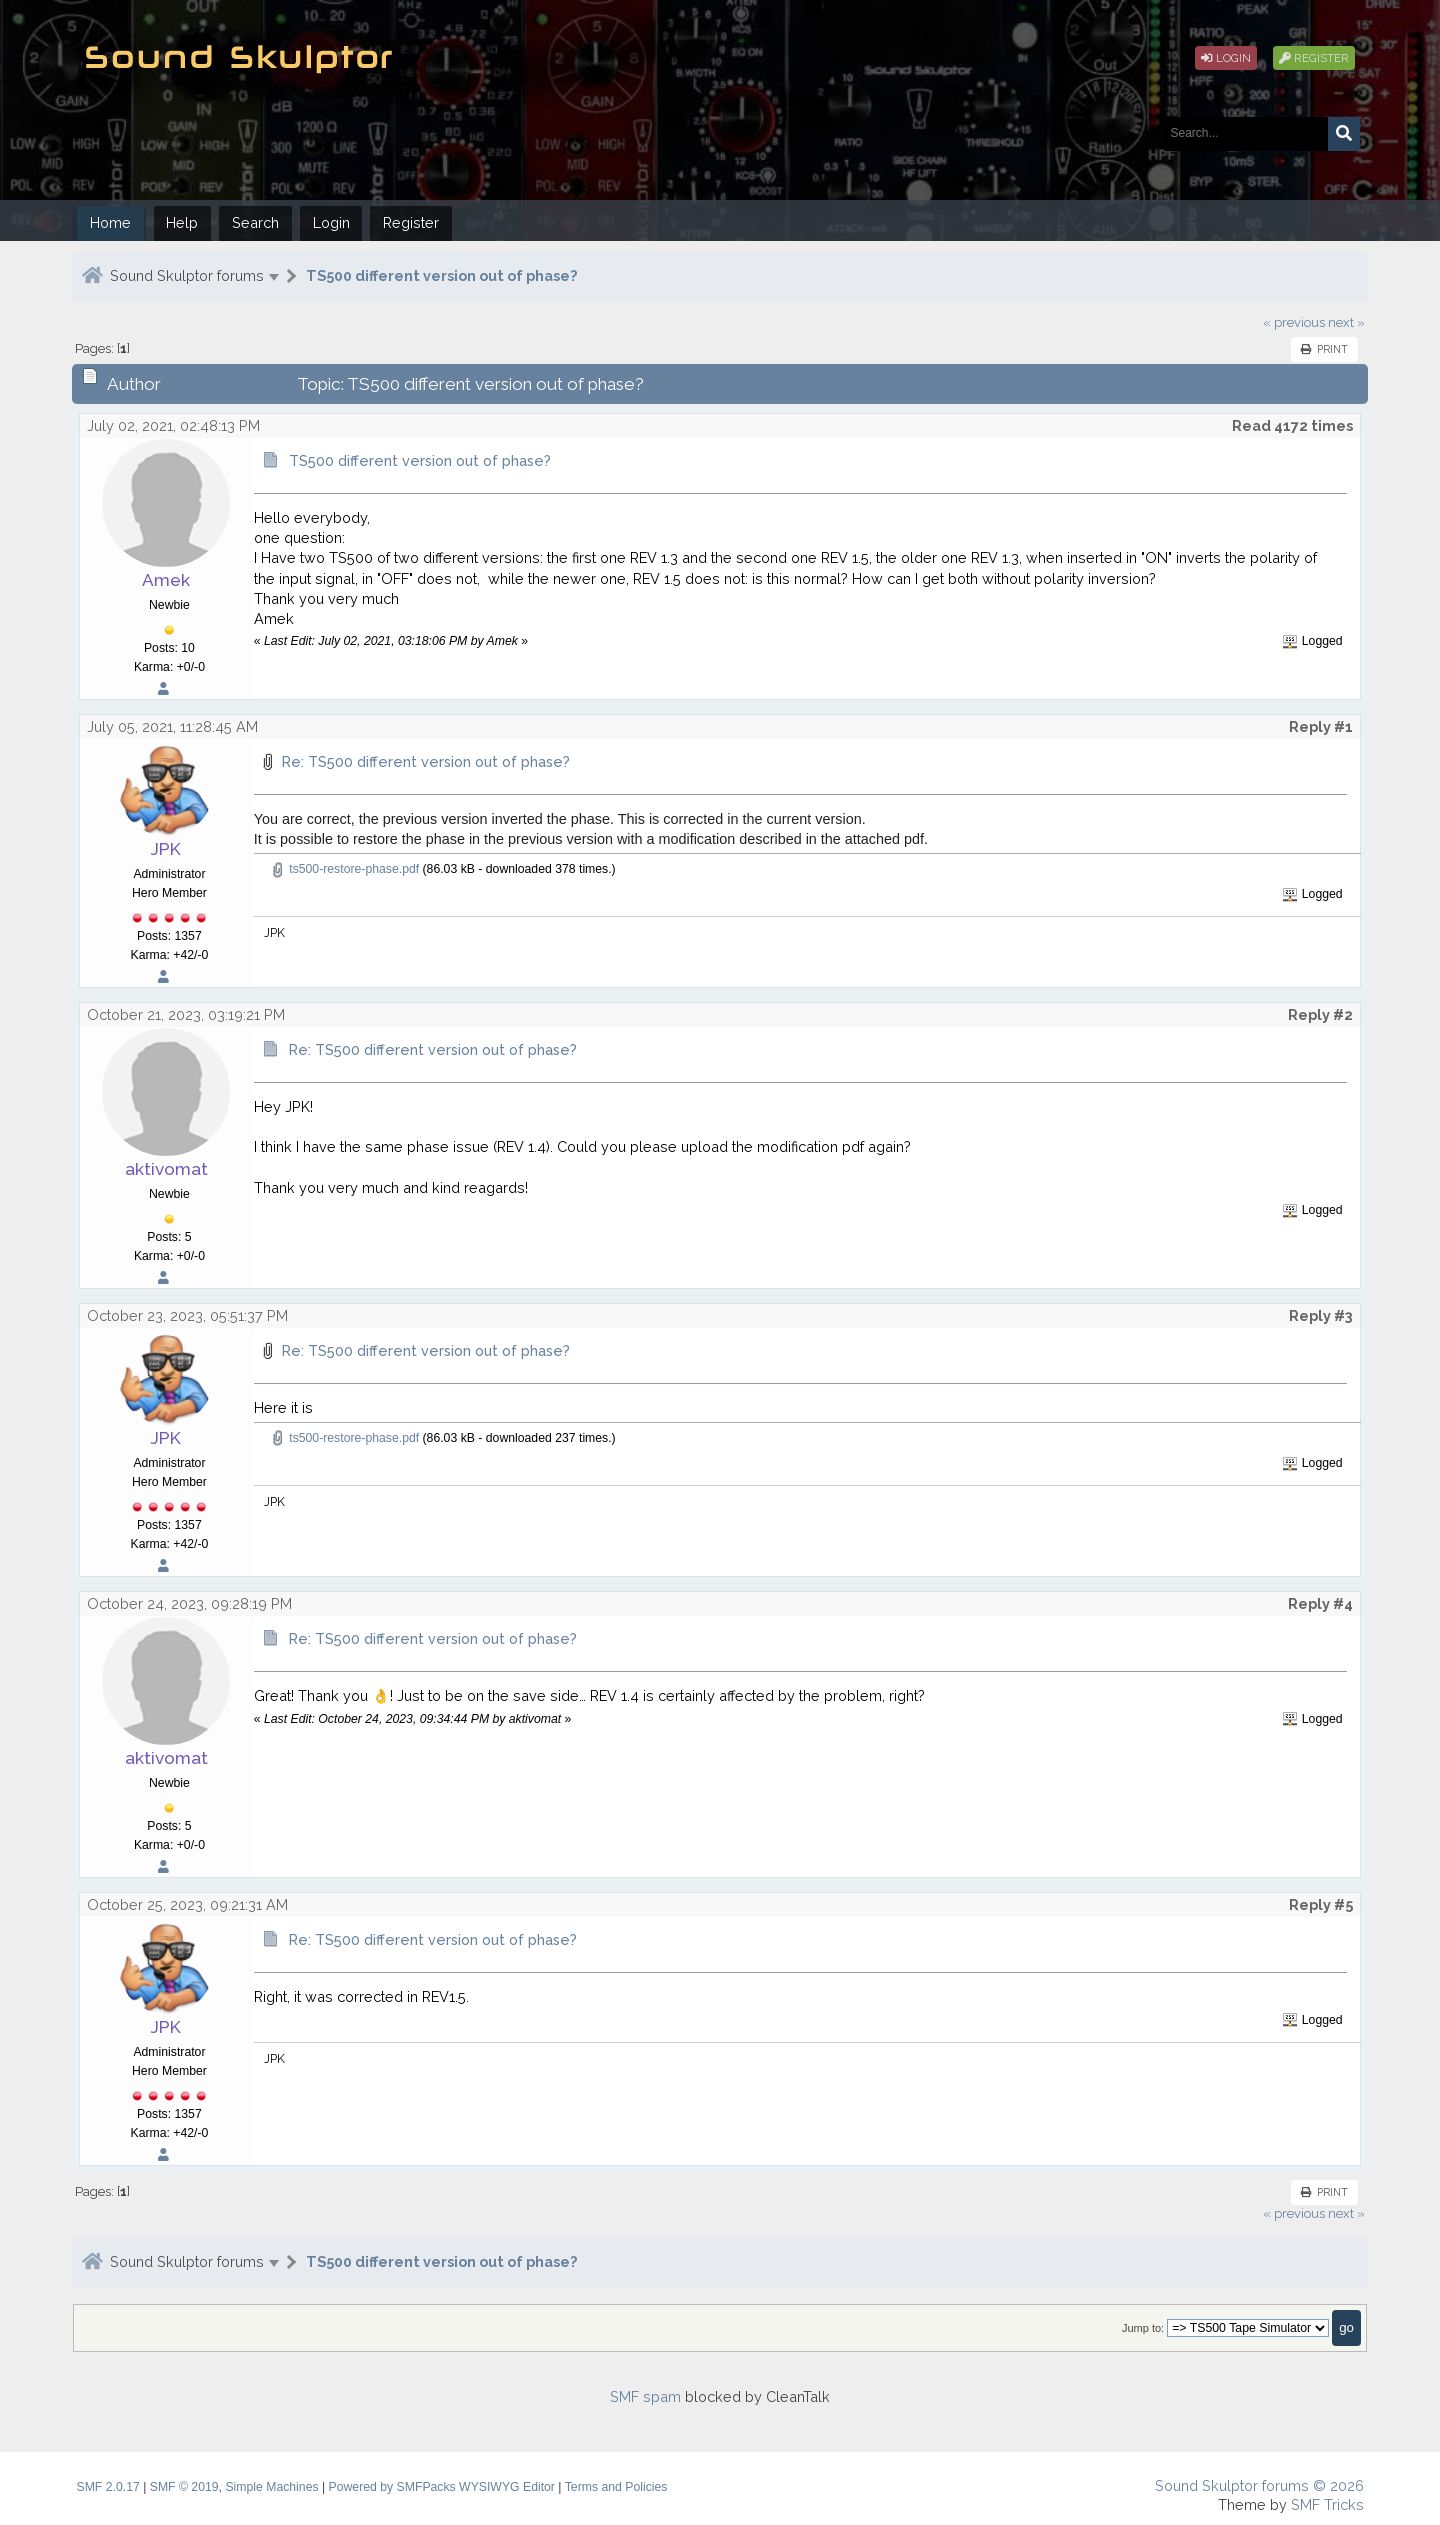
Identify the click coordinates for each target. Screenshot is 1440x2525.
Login (1226, 58)
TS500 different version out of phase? (441, 275)
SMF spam (645, 2396)
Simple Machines (271, 2487)
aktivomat (166, 1169)
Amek (166, 580)
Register (1314, 58)
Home (110, 222)
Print (1324, 349)
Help (182, 222)
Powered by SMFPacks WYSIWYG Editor (442, 2487)
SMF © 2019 (184, 2487)
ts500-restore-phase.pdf (344, 869)
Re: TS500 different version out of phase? (426, 761)
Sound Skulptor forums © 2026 (1259, 2485)
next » (1346, 322)
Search (255, 222)
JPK (166, 849)
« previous (1294, 322)
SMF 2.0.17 (108, 2487)
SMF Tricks (1327, 2504)
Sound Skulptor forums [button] (187, 275)
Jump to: (1143, 2328)
